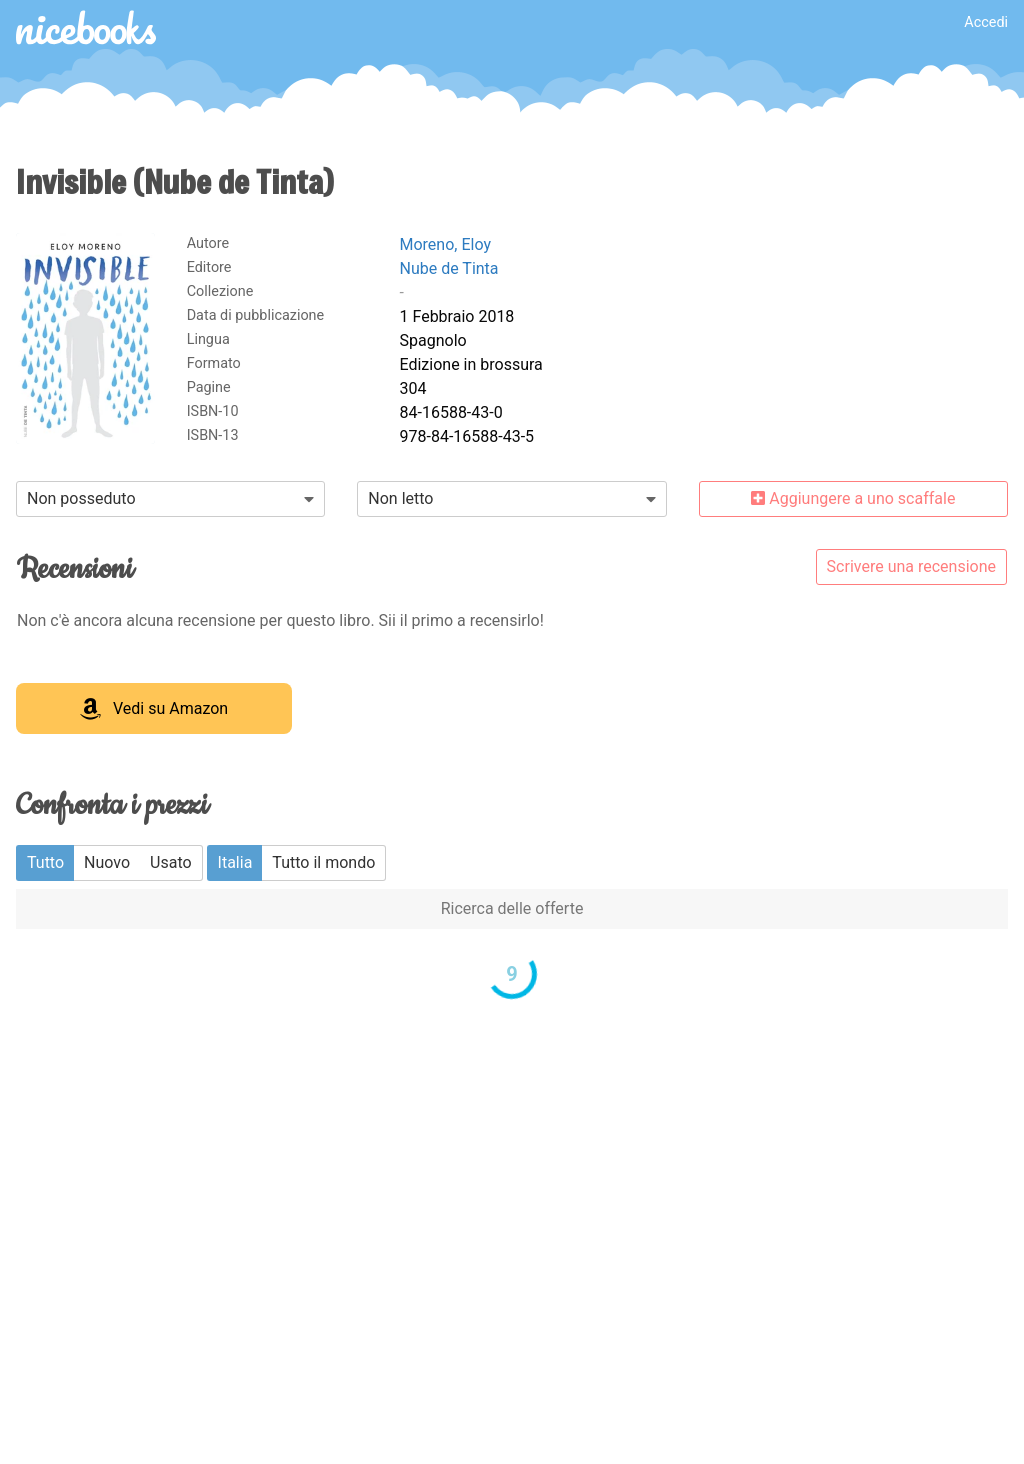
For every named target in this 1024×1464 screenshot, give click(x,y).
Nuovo (107, 862)
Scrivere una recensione (911, 566)
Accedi (986, 22)
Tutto (45, 862)
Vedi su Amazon (154, 709)
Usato (171, 862)
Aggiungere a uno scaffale (853, 498)
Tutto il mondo (323, 862)
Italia (235, 862)
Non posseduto (81, 498)
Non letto (400, 498)
